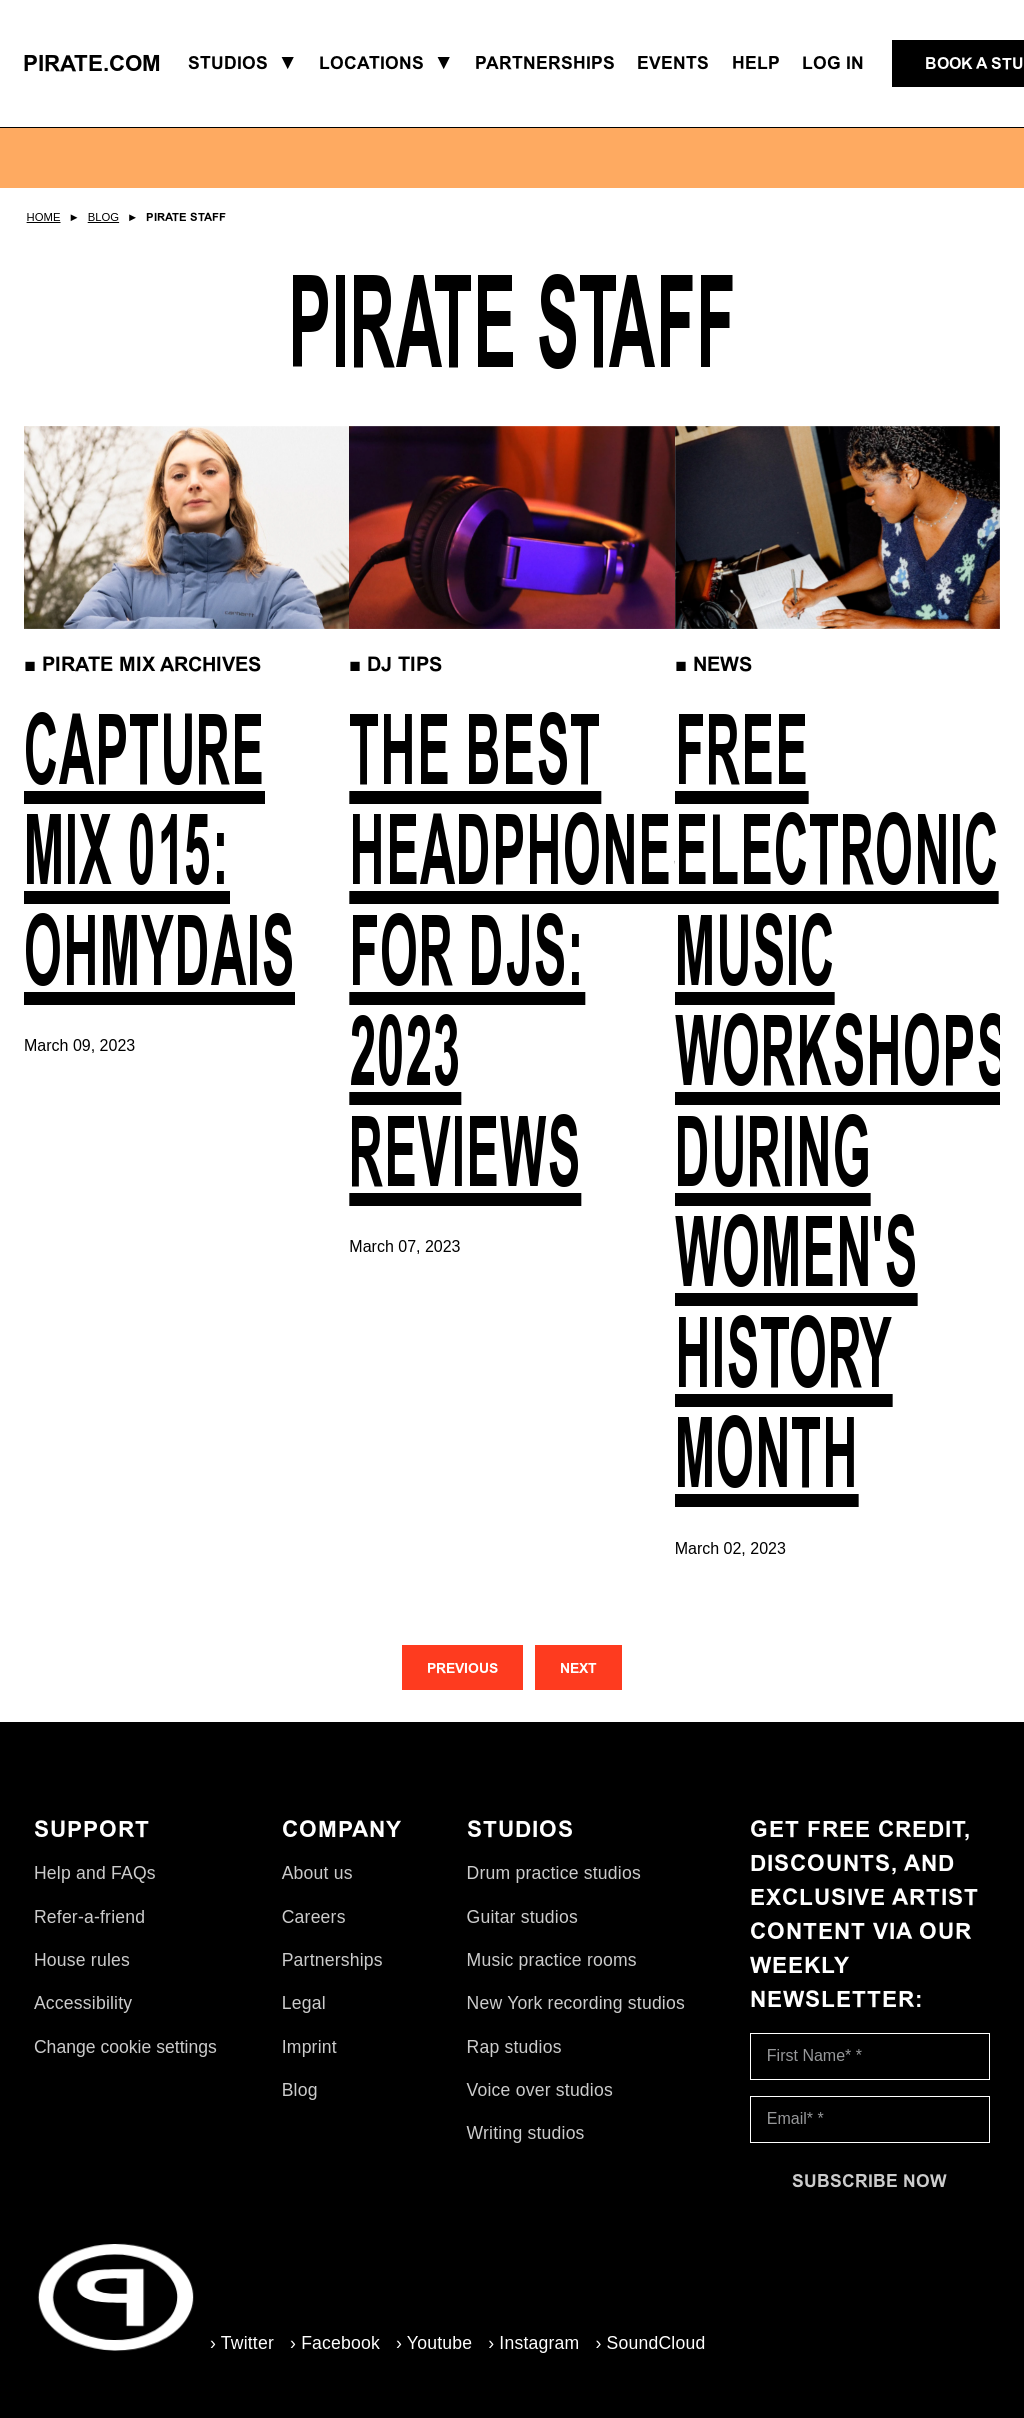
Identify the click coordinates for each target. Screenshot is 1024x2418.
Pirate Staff (186, 217)
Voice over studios (540, 2090)
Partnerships (332, 1960)
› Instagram (533, 2343)
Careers (314, 1917)
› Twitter (242, 2343)
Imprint (309, 2047)
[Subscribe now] (870, 2181)
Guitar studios (522, 1917)
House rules (82, 1960)
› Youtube (434, 2343)
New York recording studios (576, 2003)
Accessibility (83, 2003)
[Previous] (462, 1667)
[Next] (578, 1667)
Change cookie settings (125, 2047)
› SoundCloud (650, 2343)
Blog (103, 217)
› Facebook (335, 2343)
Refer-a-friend (89, 1917)
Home (44, 217)
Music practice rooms (552, 1960)
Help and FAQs (95, 1873)
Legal (304, 2003)
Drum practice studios (554, 1873)
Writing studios (526, 2133)
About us (317, 1873)
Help (756, 63)
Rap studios (514, 2047)
